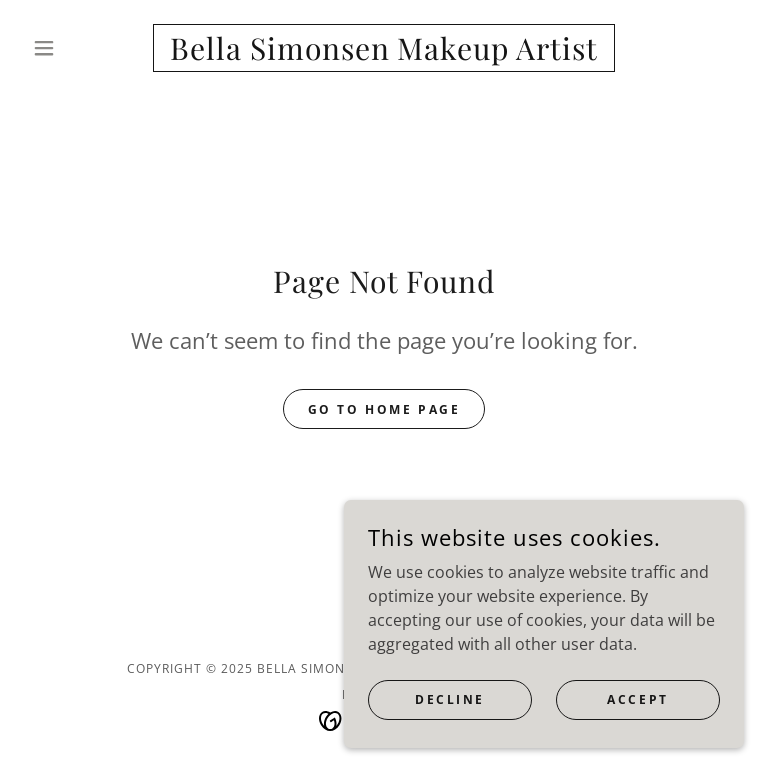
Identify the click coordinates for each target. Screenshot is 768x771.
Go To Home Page (384, 409)
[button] (78, 48)
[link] (384, 54)
